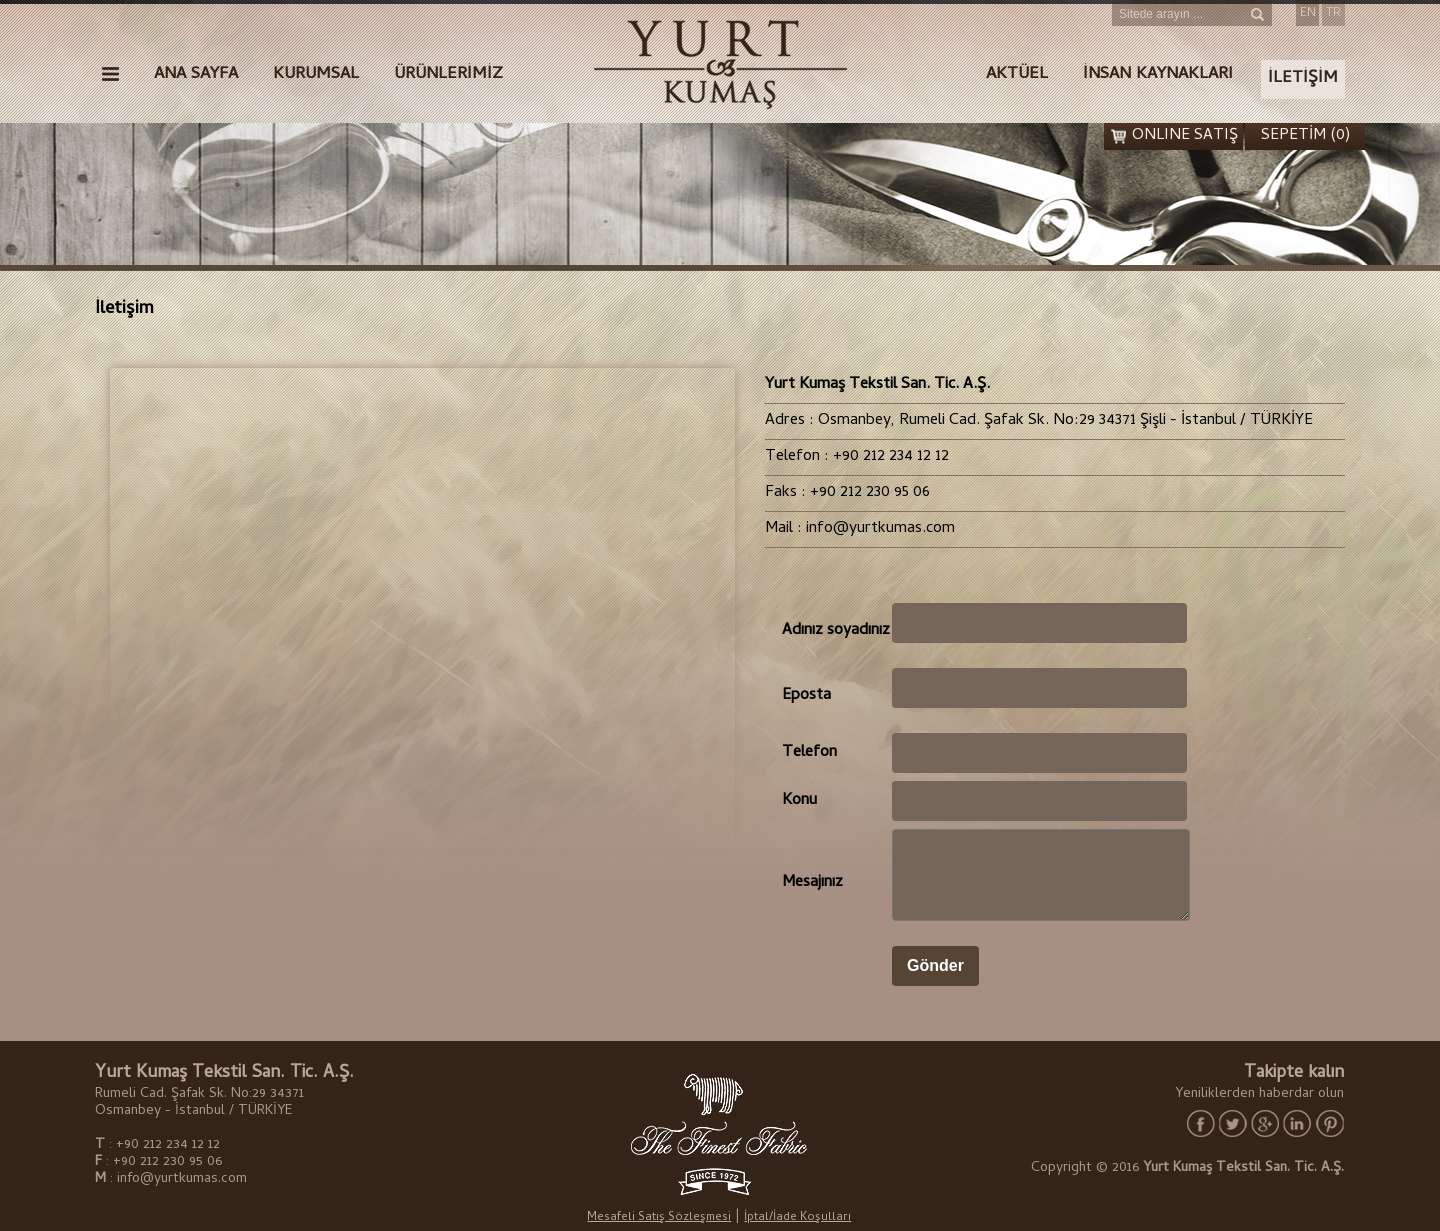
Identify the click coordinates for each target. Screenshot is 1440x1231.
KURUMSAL (316, 75)
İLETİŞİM (1303, 79)
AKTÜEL (1017, 75)
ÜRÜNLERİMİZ (448, 75)
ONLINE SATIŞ (1185, 136)
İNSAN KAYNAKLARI (1158, 75)
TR (1333, 14)
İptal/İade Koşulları (797, 1218)
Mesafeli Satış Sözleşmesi (659, 1218)
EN (1308, 14)
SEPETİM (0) (1305, 136)
